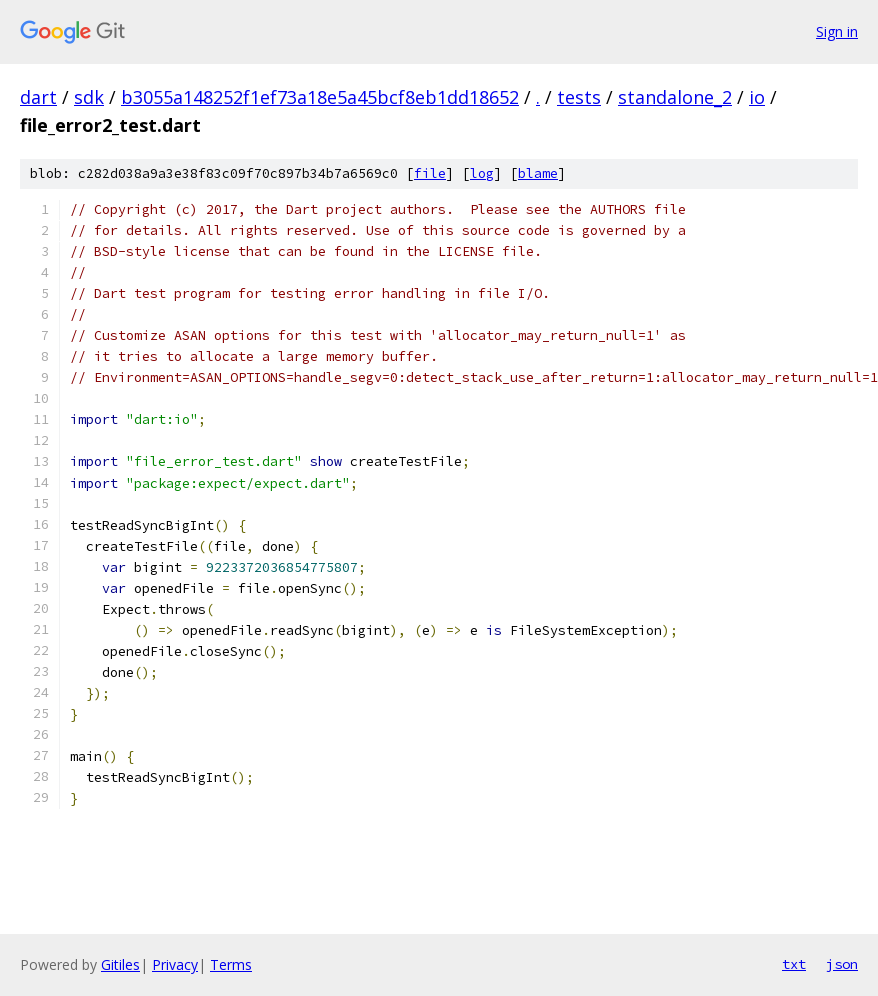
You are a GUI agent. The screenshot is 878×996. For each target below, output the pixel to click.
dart (38, 97)
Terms (231, 964)
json (842, 964)
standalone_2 (675, 97)
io (757, 97)
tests (579, 97)
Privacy (175, 964)
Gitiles (120, 964)
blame (538, 173)
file (430, 173)
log (482, 173)
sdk (89, 97)
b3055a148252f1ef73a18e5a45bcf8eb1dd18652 (320, 97)
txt (794, 964)
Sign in (837, 31)
